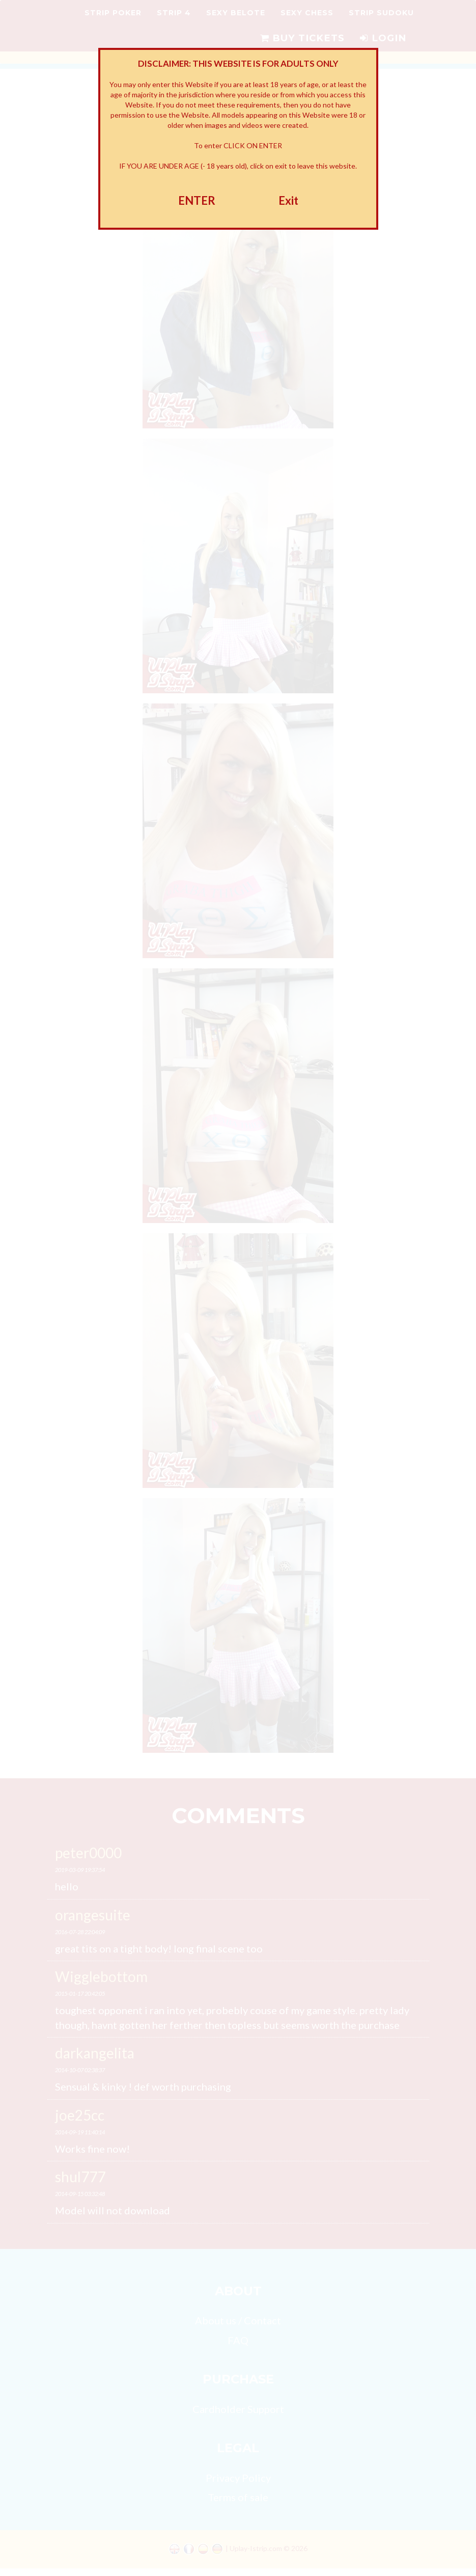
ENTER (196, 200)
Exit (288, 200)
